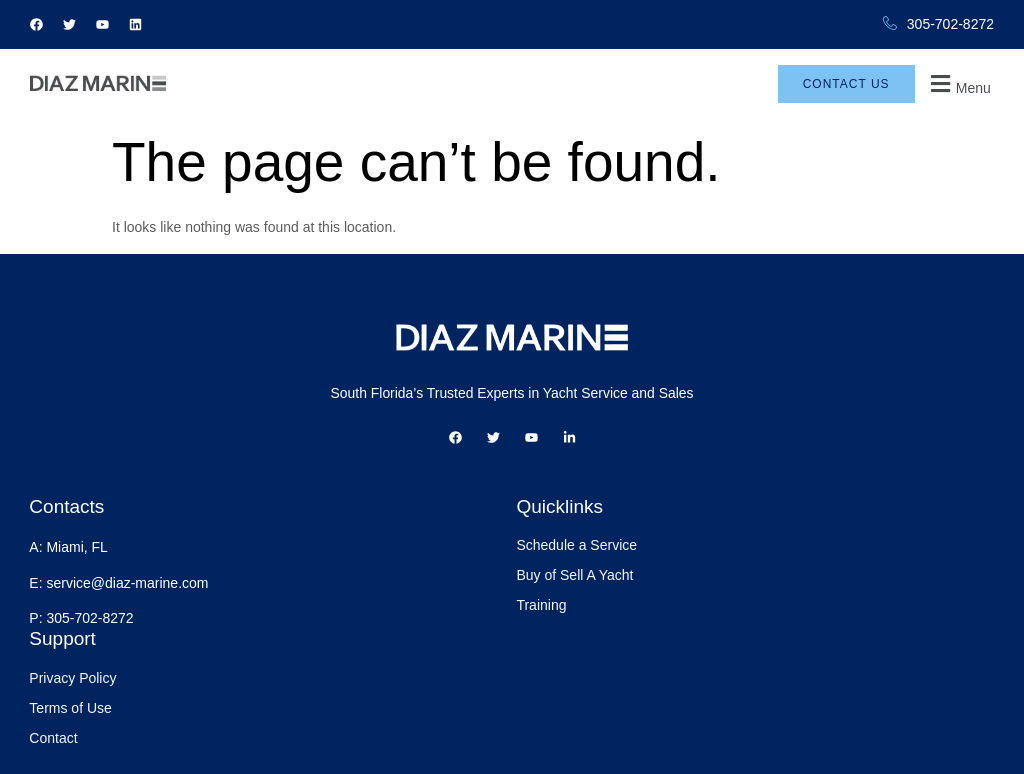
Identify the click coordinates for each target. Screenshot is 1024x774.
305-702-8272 (938, 24)
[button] (961, 95)
